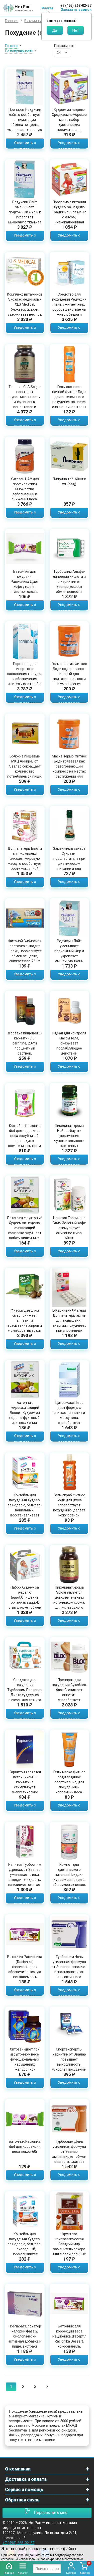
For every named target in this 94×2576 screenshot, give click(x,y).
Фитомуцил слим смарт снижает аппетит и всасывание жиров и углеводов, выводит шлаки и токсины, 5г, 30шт (25, 1325)
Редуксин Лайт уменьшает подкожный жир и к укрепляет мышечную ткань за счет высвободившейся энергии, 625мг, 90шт (24, 219)
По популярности (19, 51)
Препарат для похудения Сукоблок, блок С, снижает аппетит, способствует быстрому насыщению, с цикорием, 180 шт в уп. (69, 1700)
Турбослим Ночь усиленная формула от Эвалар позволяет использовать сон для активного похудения (69, 1969)
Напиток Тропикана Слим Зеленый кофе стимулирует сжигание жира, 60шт (69, 1228)
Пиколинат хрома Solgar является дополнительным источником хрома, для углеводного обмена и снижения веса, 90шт (69, 1602)
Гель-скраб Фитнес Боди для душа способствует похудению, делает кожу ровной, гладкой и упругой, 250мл (69, 1510)
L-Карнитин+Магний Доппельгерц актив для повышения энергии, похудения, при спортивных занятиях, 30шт (69, 1323)
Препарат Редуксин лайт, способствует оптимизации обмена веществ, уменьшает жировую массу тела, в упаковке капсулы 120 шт (24, 127)
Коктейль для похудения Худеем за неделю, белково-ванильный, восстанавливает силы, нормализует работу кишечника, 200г (25, 1512)
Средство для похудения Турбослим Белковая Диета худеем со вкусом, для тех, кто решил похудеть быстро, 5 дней (24, 1695)
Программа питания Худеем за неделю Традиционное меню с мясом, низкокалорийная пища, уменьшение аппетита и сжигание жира (69, 219)
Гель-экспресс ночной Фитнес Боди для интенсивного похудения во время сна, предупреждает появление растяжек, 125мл (69, 402)
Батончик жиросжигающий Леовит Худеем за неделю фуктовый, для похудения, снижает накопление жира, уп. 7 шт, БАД (24, 1418)
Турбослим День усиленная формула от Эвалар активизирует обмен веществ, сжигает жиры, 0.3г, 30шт (69, 2154)
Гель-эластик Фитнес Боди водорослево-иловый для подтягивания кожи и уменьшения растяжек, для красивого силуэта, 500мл (69, 681)
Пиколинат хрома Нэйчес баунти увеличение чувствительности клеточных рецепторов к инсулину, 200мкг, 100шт (69, 1143)
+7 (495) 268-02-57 (75, 5)
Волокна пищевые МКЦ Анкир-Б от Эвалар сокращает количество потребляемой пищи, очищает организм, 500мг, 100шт (24, 771)
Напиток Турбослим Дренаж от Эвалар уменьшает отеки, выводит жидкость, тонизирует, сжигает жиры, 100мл (25, 1877)
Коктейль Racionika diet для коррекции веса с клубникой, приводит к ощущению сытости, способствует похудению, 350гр (25, 1141)
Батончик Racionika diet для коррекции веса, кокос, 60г (25, 2146)
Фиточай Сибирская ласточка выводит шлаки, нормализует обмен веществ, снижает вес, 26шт (25, 951)
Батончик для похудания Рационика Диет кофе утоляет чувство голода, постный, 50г (25, 584)
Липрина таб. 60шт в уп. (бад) (69, 481)
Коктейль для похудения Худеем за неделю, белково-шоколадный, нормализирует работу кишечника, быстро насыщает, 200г (25, 2251)
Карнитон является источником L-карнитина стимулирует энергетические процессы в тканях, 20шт (25, 1787)
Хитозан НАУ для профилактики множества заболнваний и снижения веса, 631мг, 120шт (25, 491)
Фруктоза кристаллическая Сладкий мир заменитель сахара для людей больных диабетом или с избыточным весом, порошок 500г (69, 2251)
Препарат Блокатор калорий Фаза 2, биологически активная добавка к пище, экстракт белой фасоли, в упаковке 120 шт (24, 2341)
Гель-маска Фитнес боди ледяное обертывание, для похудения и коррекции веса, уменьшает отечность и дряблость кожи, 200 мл (69, 1792)
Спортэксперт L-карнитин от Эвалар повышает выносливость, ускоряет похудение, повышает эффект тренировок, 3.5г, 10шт (69, 2066)
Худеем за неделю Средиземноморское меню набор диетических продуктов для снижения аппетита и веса (69, 125)
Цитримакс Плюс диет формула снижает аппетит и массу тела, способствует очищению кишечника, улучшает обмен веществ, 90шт (69, 1423)
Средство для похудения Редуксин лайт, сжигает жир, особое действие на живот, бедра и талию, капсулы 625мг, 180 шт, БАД (69, 309)
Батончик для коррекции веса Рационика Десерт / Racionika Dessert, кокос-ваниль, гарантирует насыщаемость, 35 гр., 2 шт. (69, 2343)
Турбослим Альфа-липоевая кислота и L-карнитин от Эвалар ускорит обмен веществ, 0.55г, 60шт (69, 584)
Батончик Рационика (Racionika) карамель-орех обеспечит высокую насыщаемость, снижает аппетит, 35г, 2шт (24, 1972)
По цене (11, 46)
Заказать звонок (76, 9)
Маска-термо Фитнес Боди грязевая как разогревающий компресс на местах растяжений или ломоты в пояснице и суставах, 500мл (69, 771)
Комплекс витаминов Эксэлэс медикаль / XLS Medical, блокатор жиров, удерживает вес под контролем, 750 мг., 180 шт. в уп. (24, 309)
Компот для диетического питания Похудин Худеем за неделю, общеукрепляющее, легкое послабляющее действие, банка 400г (69, 1882)
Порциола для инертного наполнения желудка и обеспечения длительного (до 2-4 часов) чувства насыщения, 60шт (24, 679)
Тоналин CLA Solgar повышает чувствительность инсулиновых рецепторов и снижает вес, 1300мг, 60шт (24, 402)
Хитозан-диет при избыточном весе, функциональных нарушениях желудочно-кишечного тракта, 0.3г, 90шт (24, 2064)
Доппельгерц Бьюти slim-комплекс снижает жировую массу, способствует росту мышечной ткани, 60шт (25, 861)
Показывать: (65, 45)
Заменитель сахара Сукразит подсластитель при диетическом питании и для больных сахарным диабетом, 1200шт (69, 863)
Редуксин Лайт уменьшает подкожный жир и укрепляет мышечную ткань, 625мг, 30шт (69, 953)
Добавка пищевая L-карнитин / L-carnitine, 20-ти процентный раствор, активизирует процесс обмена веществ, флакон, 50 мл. (25, 1053)
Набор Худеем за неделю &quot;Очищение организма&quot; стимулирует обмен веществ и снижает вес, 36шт (25, 1602)
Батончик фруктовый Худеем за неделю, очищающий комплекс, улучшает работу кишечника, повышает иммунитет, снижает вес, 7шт (24, 1235)
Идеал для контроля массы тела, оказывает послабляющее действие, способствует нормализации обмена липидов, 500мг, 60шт (69, 1053)
